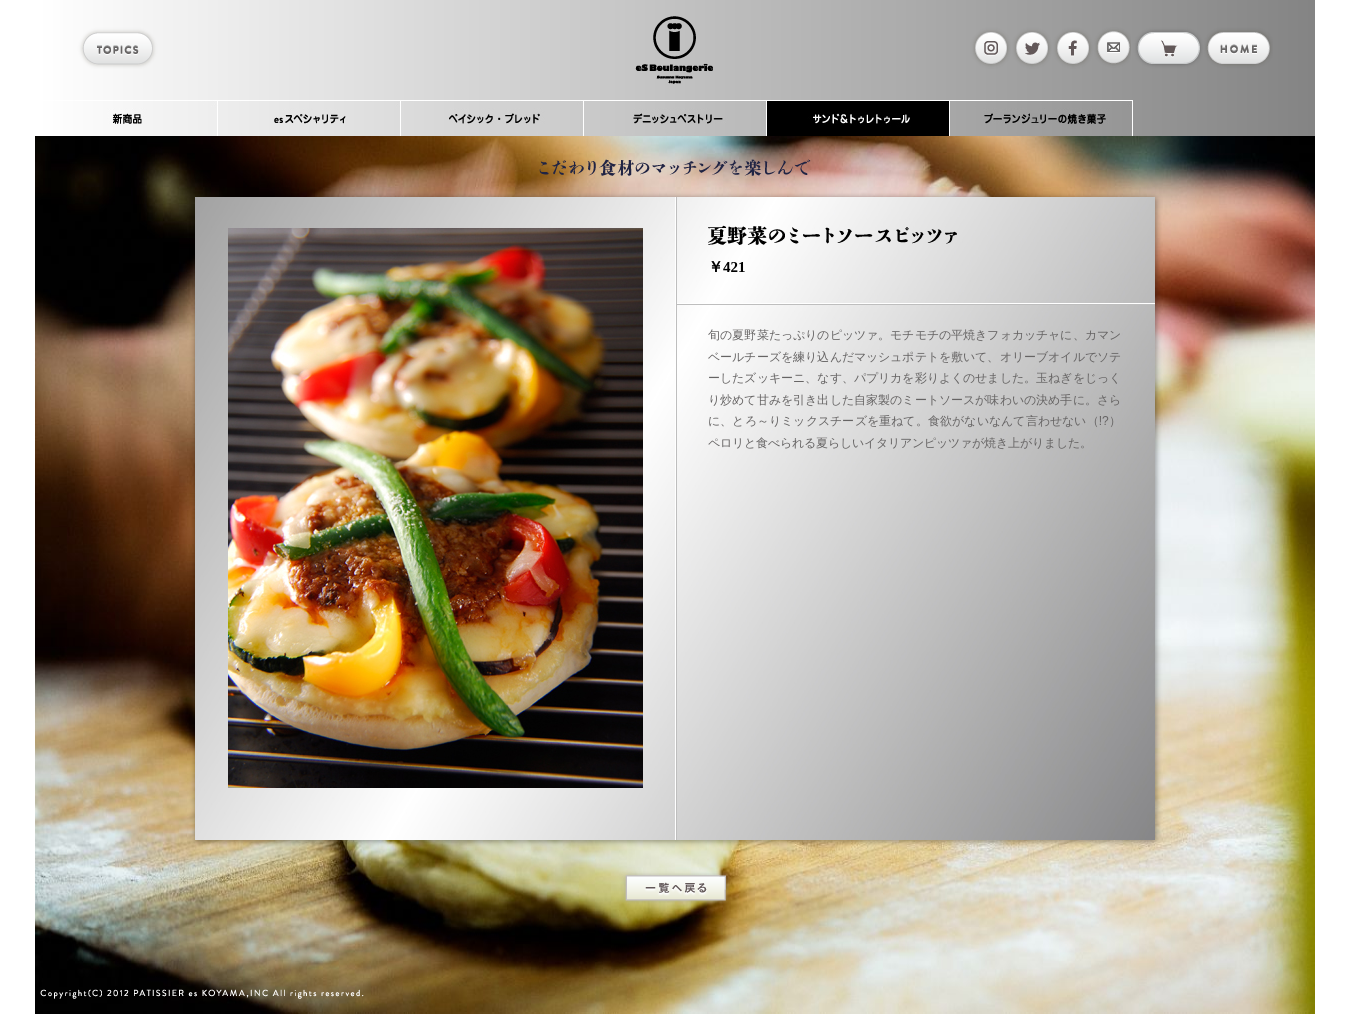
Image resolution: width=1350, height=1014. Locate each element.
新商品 (126, 118)
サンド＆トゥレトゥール (858, 118)
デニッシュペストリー (675, 118)
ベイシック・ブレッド (492, 118)
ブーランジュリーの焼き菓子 (1041, 118)
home (1237, 48)
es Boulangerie (674, 50)
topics (120, 48)
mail (1112, 48)
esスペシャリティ (309, 118)
